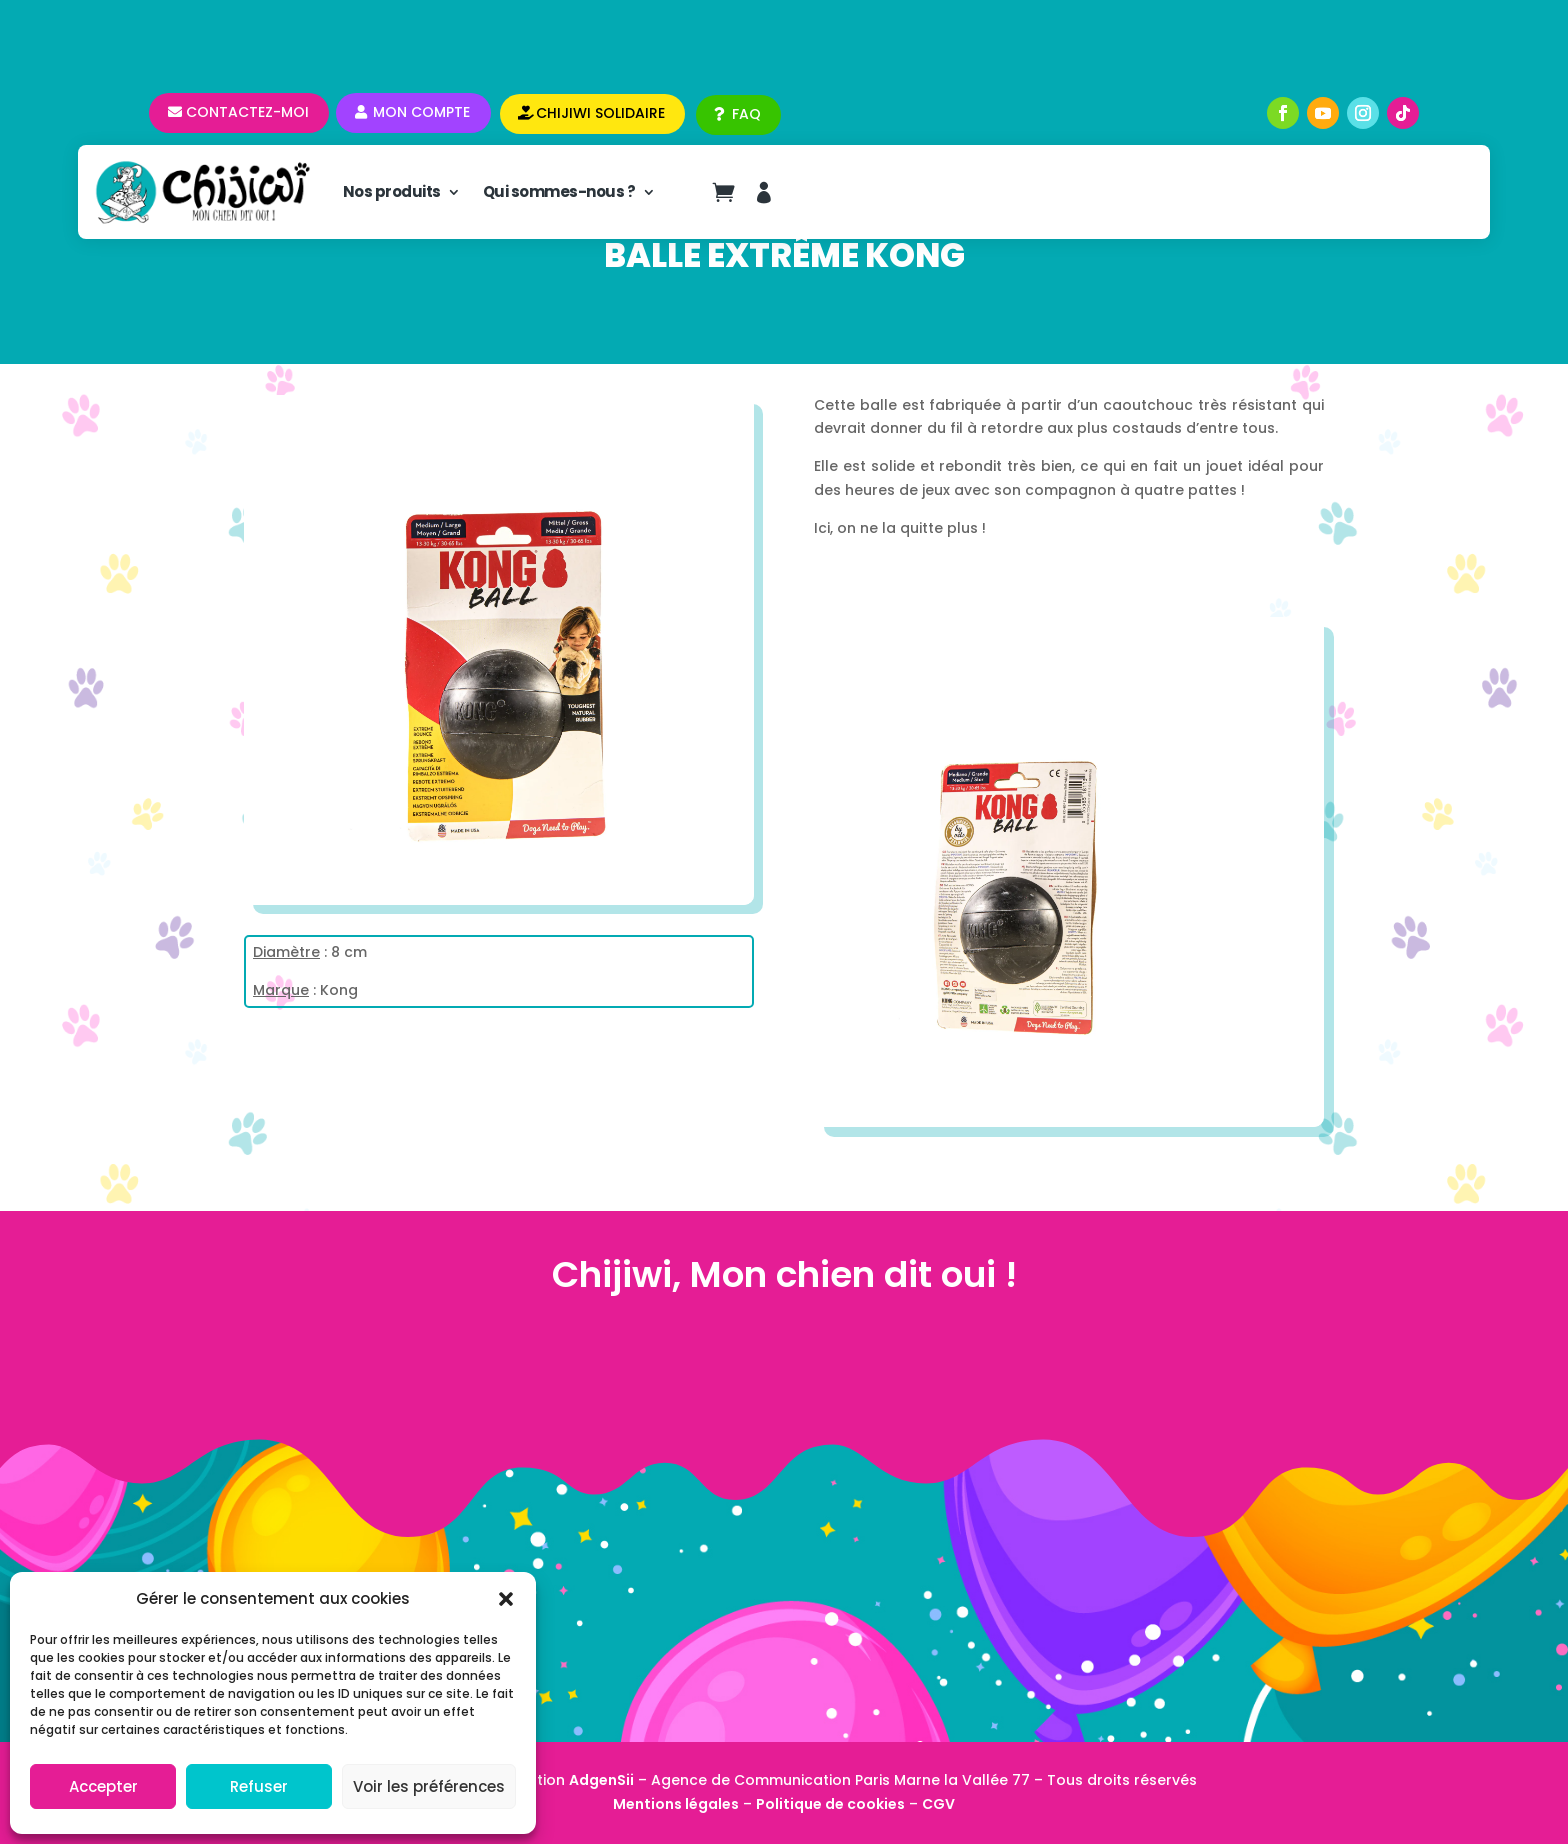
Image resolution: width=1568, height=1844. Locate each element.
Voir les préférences (429, 1786)
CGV (938, 1804)
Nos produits (392, 191)
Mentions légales (676, 1804)
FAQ (746, 114)
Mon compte (421, 112)
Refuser (259, 1786)
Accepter (103, 1786)
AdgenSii (601, 1780)
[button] (506, 1599)
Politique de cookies (830, 1804)
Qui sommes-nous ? (559, 191)
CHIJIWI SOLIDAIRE (600, 113)
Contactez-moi (247, 112)
